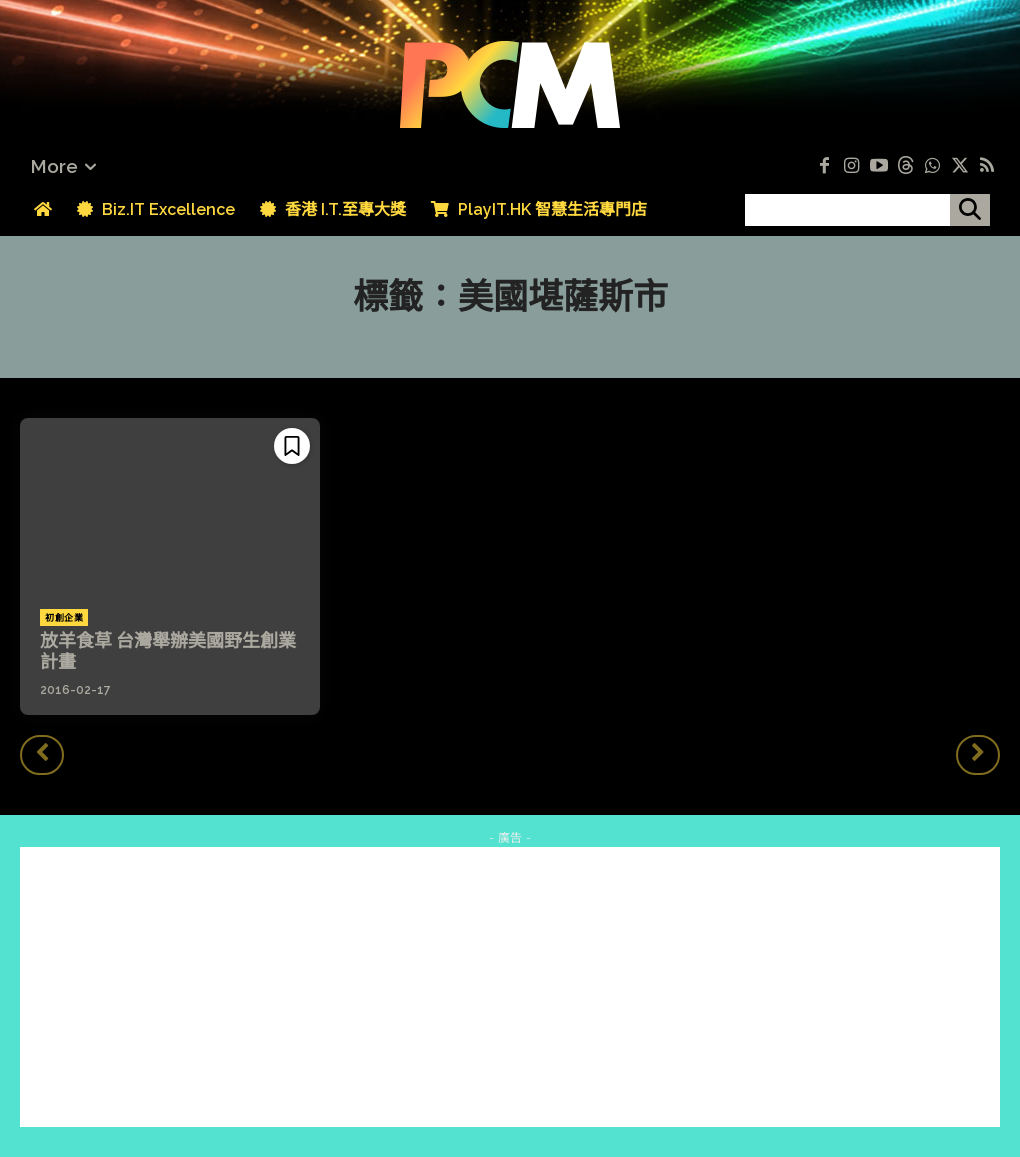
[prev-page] (42, 755)
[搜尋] (970, 210)
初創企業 (64, 618)
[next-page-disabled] (978, 755)
